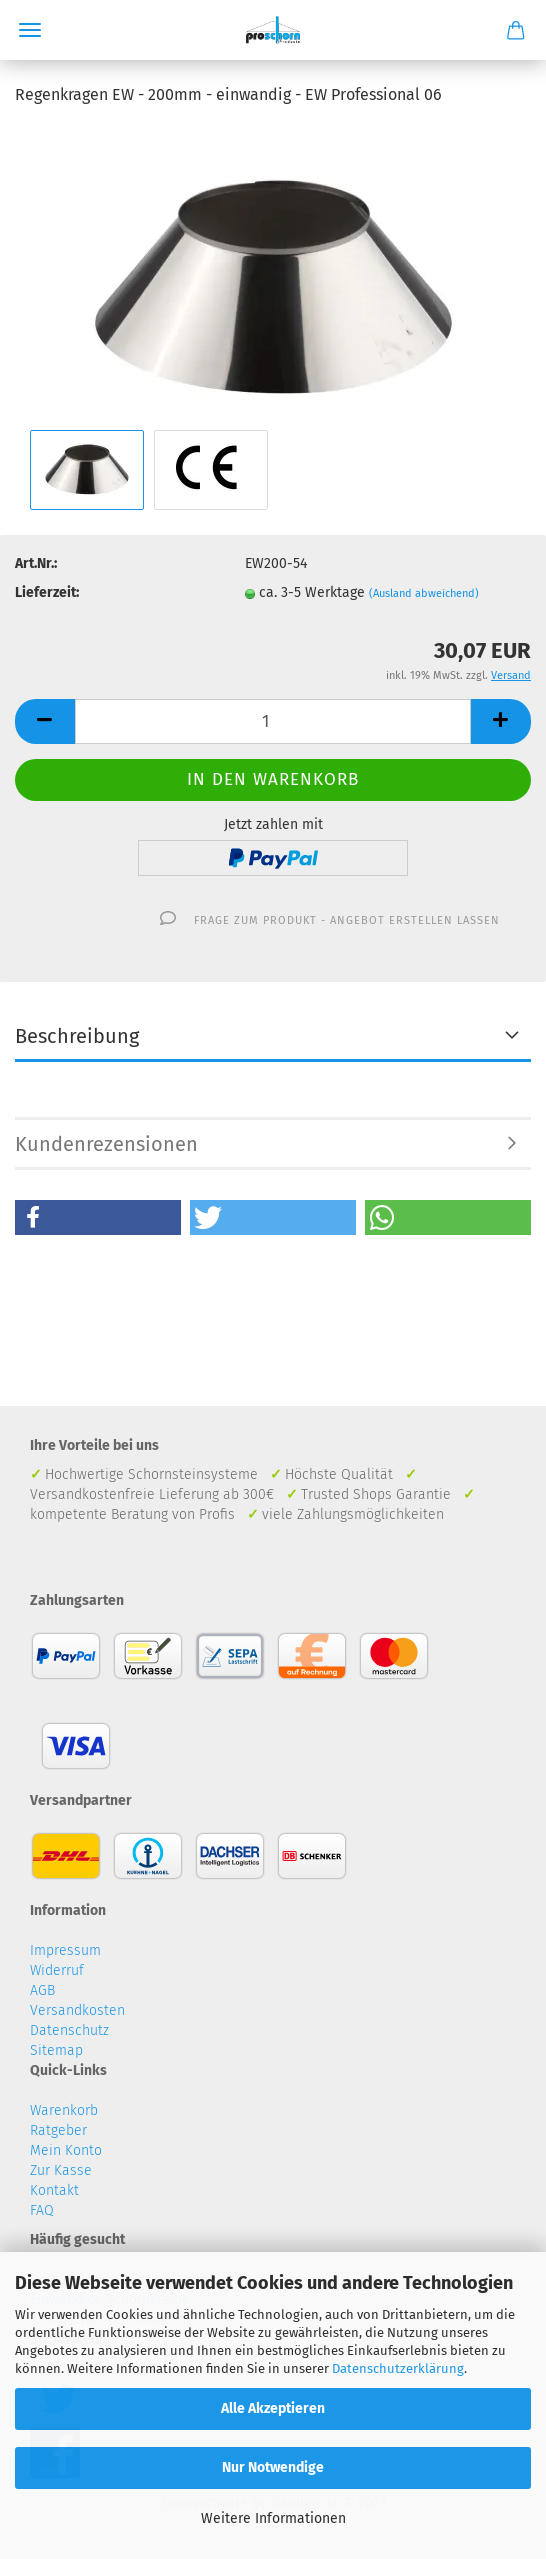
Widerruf (57, 1970)
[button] (98, 1217)
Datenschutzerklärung (398, 2368)
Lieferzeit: (47, 592)
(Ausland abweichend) (424, 593)
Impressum (65, 1950)
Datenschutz (69, 2030)
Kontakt (54, 2190)
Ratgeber (58, 2130)
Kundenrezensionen (106, 1144)
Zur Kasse (61, 2170)
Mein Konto (66, 2150)
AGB (42, 1990)
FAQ (42, 2210)
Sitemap (56, 2050)
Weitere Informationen (273, 2518)
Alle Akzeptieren (273, 2408)
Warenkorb (64, 2110)
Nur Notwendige (273, 2467)
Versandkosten (77, 2010)
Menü (30, 30)
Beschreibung (77, 1036)
